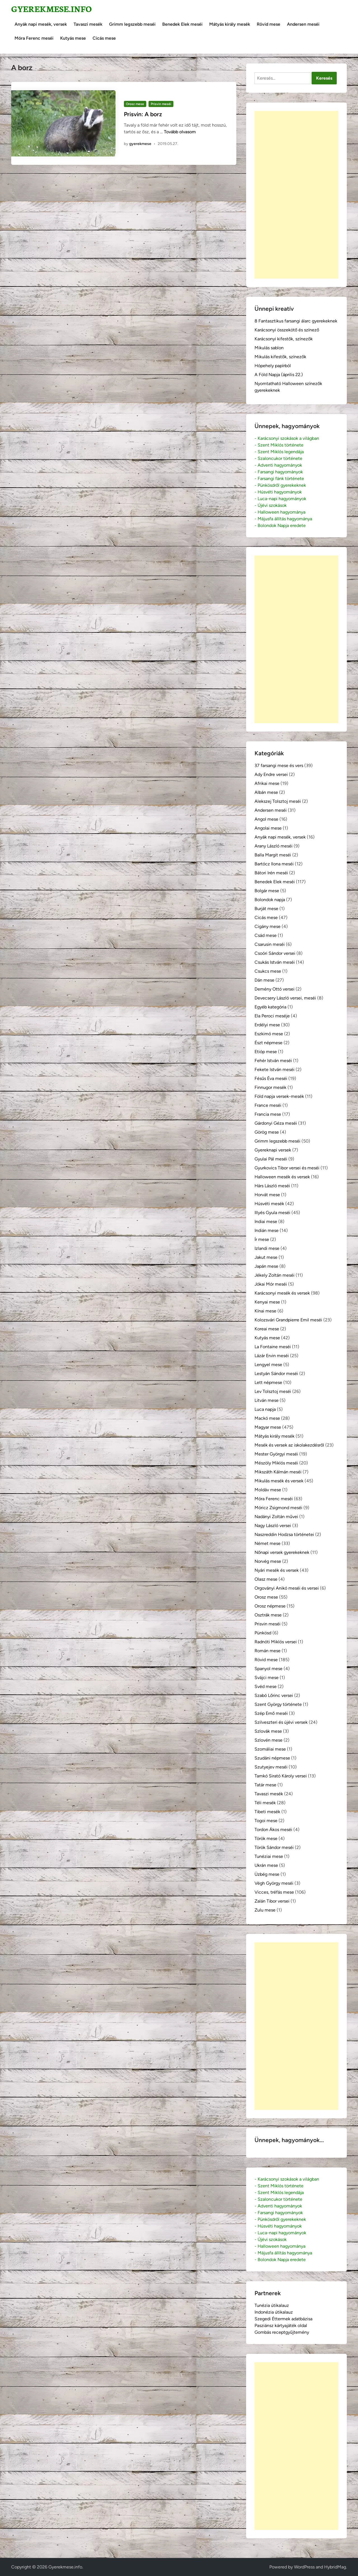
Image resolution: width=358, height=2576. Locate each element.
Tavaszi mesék (88, 24)
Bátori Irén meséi (271, 872)
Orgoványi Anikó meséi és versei (287, 1588)
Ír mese (262, 1239)
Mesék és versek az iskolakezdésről (289, 1445)
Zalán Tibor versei (272, 1901)
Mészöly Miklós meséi (276, 1463)
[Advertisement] (296, 195)
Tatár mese (265, 1784)
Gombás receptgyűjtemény (282, 2332)
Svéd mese (266, 1686)
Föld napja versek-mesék (279, 1096)
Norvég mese (268, 1561)
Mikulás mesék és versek (279, 1480)
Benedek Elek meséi (182, 24)
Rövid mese (268, 24)
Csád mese (266, 935)
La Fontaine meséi (273, 1346)
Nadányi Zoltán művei (276, 1516)
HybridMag (335, 2567)
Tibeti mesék (267, 1811)
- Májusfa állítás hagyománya (283, 518)
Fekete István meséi (275, 1069)
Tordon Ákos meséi (273, 1829)
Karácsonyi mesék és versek (282, 1293)
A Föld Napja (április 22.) (279, 374)
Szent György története (278, 1704)
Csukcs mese (268, 971)
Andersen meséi (303, 24)
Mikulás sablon (269, 347)
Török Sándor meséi (274, 1847)
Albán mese (266, 792)
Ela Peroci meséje (272, 1015)
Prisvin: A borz (143, 114)
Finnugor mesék (270, 1087)
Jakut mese (266, 1257)
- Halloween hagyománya (280, 512)
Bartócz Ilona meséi (274, 863)
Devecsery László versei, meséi (285, 998)
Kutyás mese (73, 38)
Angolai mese (268, 828)
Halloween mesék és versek (282, 1176)
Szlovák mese (268, 1731)
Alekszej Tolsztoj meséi (278, 801)
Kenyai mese (267, 1302)
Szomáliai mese (270, 1749)
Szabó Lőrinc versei (274, 1695)
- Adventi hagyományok (278, 465)
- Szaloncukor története (278, 458)
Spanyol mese (268, 1668)
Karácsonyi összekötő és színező (287, 330)
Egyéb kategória (270, 1007)
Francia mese (268, 1114)
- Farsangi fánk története (279, 478)
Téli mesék (265, 1802)
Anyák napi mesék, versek (41, 24)
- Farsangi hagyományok (279, 471)
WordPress (304, 2567)
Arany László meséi (274, 846)
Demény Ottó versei (275, 989)
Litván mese (267, 1400)
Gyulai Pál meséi (271, 1159)
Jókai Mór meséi (271, 1284)
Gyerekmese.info (51, 8)
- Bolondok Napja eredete (280, 525)
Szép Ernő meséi (271, 1713)
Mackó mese (267, 1418)
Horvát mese (267, 1194)
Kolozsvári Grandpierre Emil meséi (288, 1320)
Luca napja (265, 1409)
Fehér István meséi (273, 1060)
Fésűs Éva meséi (271, 1078)
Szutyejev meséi (271, 1767)
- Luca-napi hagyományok (280, 498)
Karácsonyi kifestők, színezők (284, 338)
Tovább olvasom (180, 131)
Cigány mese (268, 926)
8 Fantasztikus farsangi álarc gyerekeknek (296, 321)
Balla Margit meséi (273, 855)
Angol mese (266, 819)
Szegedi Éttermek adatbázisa (283, 2318)
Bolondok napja (270, 899)
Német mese (268, 1543)
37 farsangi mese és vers (279, 765)
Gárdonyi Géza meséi (276, 1123)
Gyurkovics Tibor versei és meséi (287, 1168)
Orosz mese (135, 104)
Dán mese (264, 980)
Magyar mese (268, 1427)
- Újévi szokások (271, 505)
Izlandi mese (267, 1248)
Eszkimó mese (269, 1033)
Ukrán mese (266, 1865)
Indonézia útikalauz (274, 2312)
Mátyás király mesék (229, 24)
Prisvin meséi (161, 104)
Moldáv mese (268, 1489)
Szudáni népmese (272, 1758)
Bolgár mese (267, 890)
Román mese (268, 1650)
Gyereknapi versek (273, 1150)
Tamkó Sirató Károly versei (281, 1776)
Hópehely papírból (273, 365)
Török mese (266, 1838)
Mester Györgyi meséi (276, 1454)
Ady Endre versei (271, 774)
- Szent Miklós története (279, 445)
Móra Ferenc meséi (34, 38)
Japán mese (266, 1266)
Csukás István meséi (275, 962)
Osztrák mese (268, 1615)
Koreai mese (267, 1328)
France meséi (268, 1105)
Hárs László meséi (272, 1185)
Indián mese (267, 1230)
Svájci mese (267, 1677)
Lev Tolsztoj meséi (273, 1391)
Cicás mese (104, 38)
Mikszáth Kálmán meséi (278, 1472)
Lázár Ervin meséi (272, 1355)
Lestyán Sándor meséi (276, 1373)
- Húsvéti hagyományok (278, 492)
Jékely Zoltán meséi (275, 1275)
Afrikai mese (267, 783)
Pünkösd (263, 1632)
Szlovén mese (268, 1740)
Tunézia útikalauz (272, 2305)
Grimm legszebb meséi (132, 24)
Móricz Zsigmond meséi (278, 1507)
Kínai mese (265, 1311)
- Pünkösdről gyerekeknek (280, 485)
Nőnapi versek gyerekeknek (282, 1552)
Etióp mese (266, 1051)
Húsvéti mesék (269, 1203)
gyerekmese (140, 143)
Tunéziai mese (269, 1856)
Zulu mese (265, 1910)
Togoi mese (266, 1820)
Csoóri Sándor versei (275, 953)
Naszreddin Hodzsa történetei (284, 1534)
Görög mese (267, 1132)
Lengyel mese (268, 1364)
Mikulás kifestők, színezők (280, 356)
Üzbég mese (267, 1874)
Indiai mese (266, 1221)
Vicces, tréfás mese (274, 1892)
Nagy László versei (273, 1525)
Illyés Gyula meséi (272, 1212)
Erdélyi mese (267, 1024)
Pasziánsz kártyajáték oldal (281, 2325)
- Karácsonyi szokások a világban (287, 438)
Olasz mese (266, 1579)
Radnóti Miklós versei (276, 1641)
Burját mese (266, 908)
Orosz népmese (270, 1606)
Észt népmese (268, 1042)
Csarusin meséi (270, 944)
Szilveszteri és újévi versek (281, 1722)
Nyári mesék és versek (277, 1570)
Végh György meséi (274, 1883)
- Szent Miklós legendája (279, 451)
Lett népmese (268, 1382)
